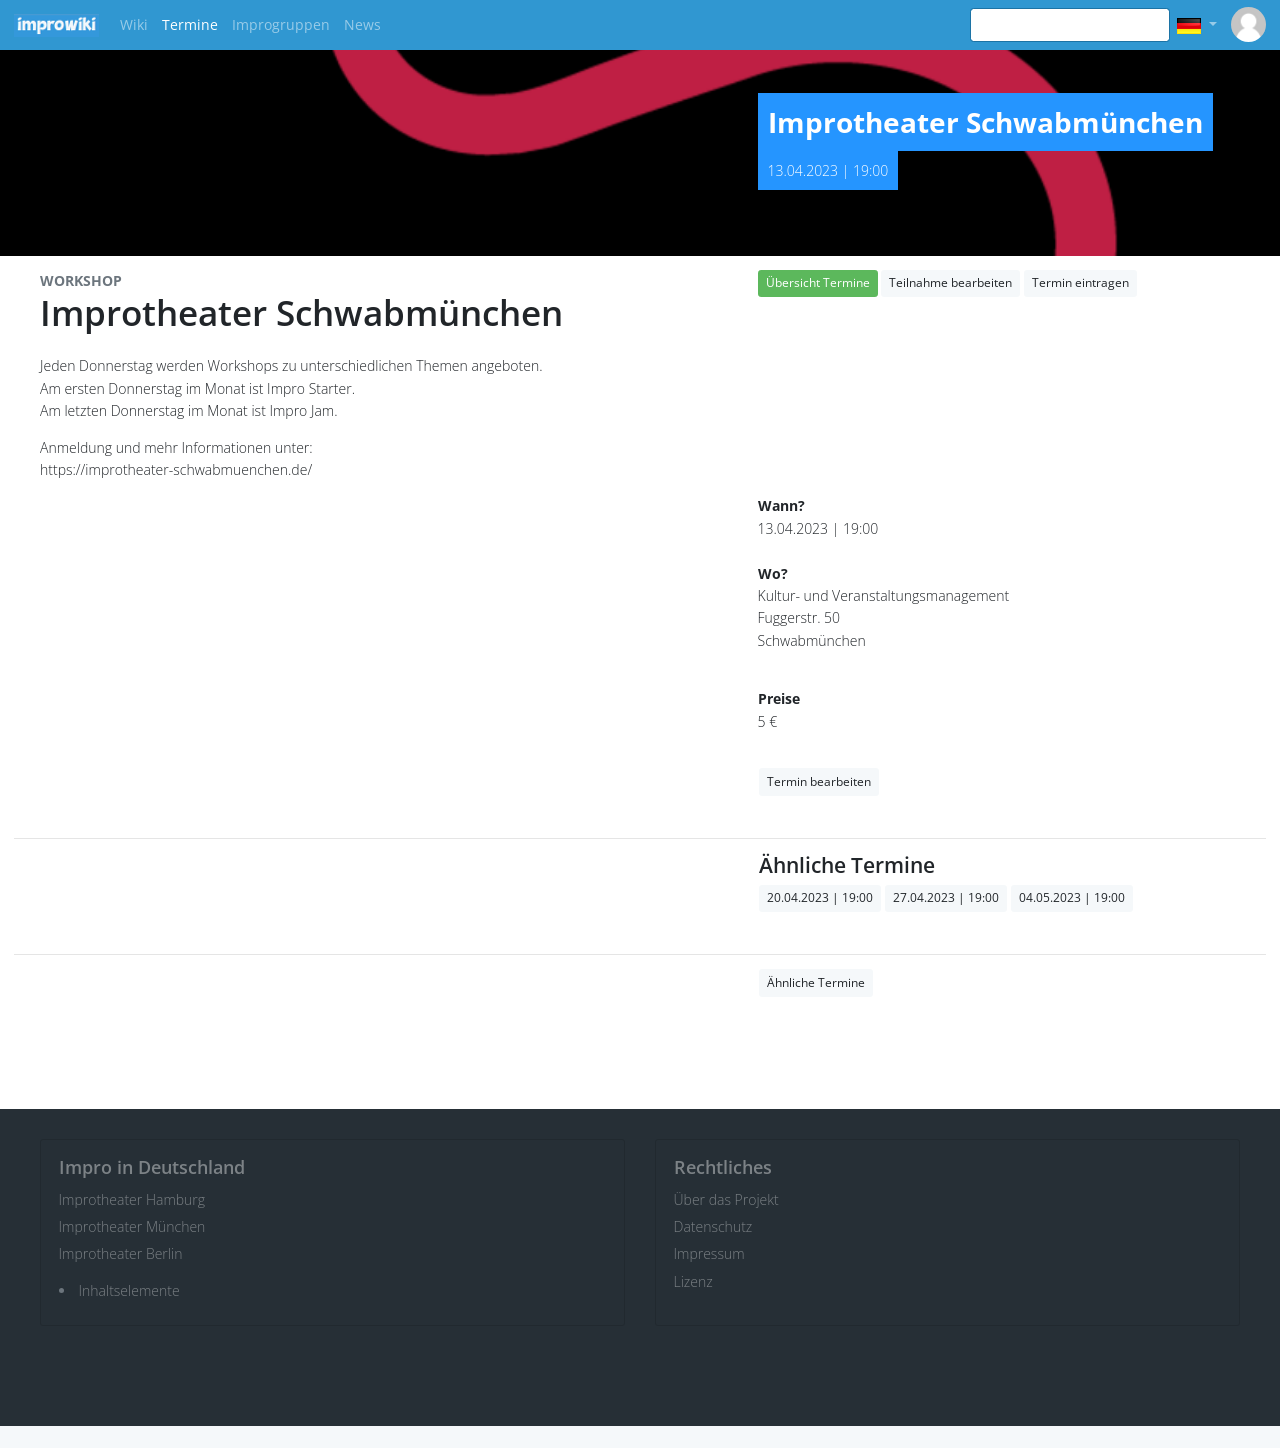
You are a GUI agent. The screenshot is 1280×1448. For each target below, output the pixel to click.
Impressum (709, 1253)
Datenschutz (713, 1226)
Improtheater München (132, 1226)
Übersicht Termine (818, 282)
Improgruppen (281, 24)
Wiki (134, 24)
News (362, 24)
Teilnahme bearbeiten (950, 282)
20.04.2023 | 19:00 (820, 897)
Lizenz (693, 1281)
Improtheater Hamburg (132, 1199)
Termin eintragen (1080, 282)
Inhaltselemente (129, 1290)
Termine (190, 24)
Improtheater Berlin (121, 1253)
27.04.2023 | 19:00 (946, 897)
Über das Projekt (726, 1199)
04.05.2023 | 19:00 (1072, 897)
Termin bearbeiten (819, 781)
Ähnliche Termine (816, 982)
